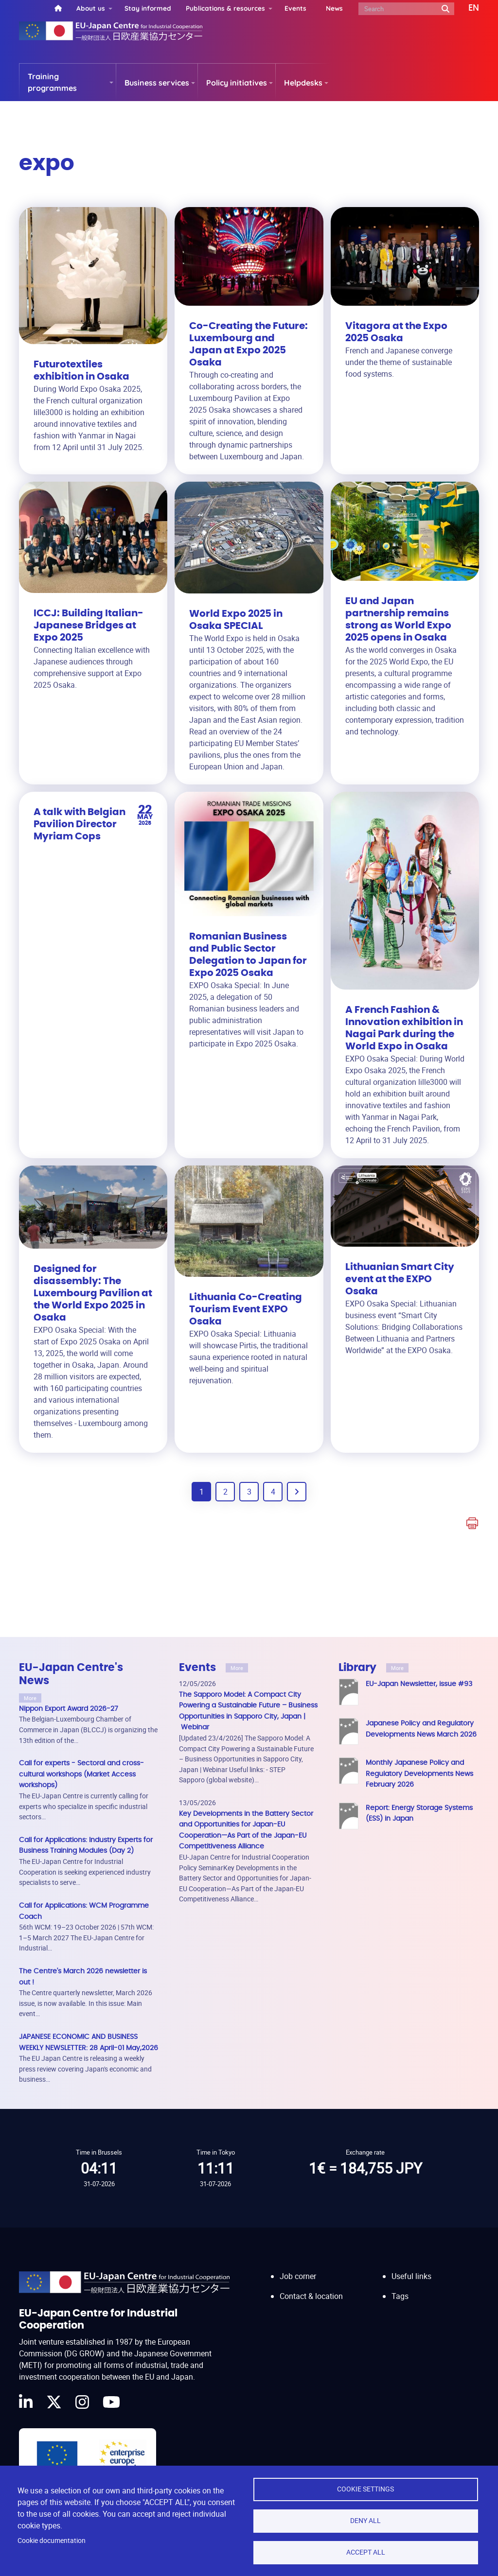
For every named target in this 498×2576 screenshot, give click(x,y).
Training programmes (52, 82)
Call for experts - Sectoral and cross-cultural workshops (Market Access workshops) (81, 1774)
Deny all (365, 2520)
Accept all (365, 2552)
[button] (466, 8)
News (334, 8)
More (30, 1698)
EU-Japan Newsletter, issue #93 (419, 1684)
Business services (156, 82)
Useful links (411, 2276)
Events (295, 8)
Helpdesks (303, 82)
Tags (400, 2296)
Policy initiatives (236, 82)
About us (90, 8)
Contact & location (311, 2296)
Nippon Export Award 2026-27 (68, 1708)
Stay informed (147, 8)
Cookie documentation (52, 2540)
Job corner (298, 2276)
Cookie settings (365, 2489)
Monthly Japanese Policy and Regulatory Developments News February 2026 (419, 1773)
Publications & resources (225, 8)
